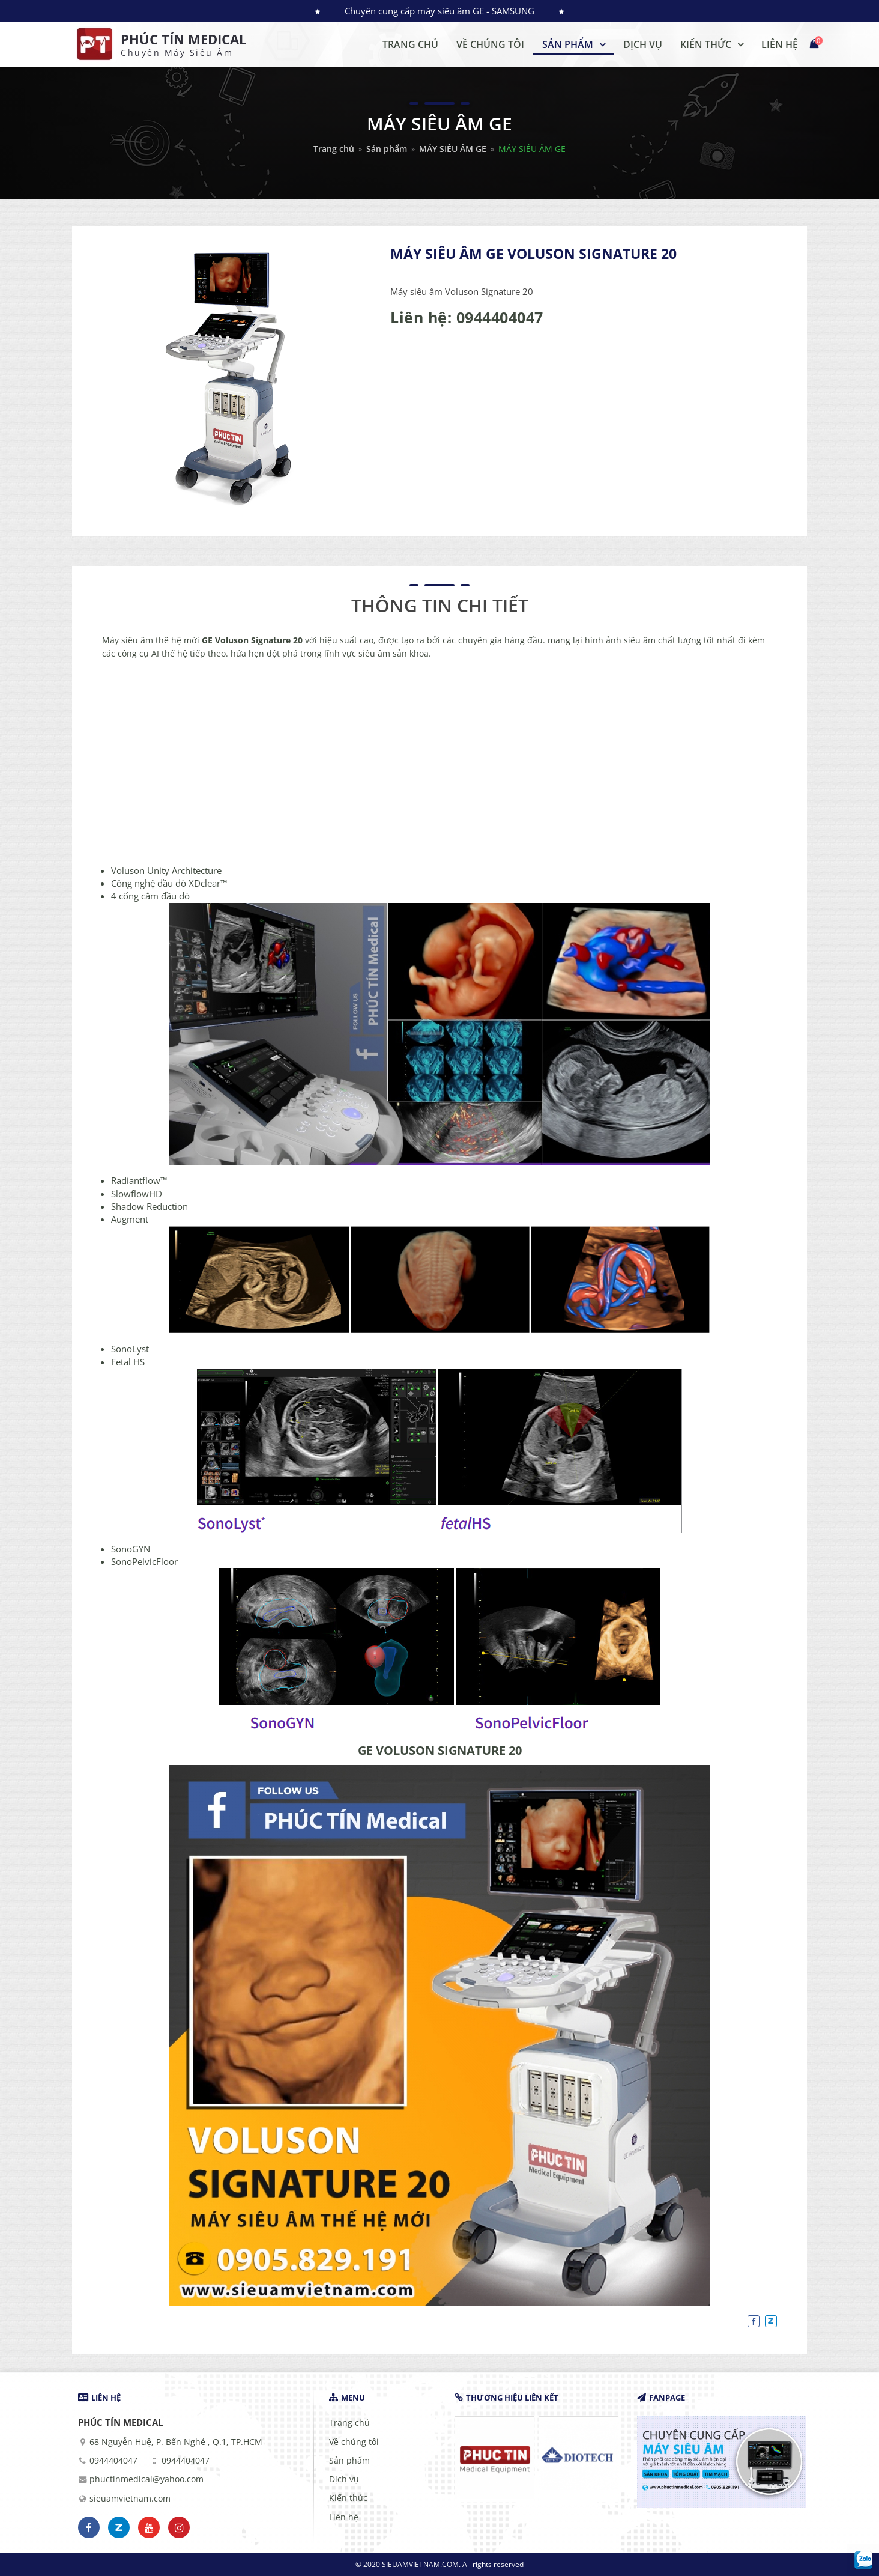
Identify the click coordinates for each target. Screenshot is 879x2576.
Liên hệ (343, 2517)
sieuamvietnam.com (130, 2498)
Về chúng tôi (354, 2442)
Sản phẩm (386, 148)
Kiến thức (348, 2497)
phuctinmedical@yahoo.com (146, 2479)
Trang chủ (333, 148)
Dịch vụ (344, 2479)
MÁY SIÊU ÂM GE (452, 148)
